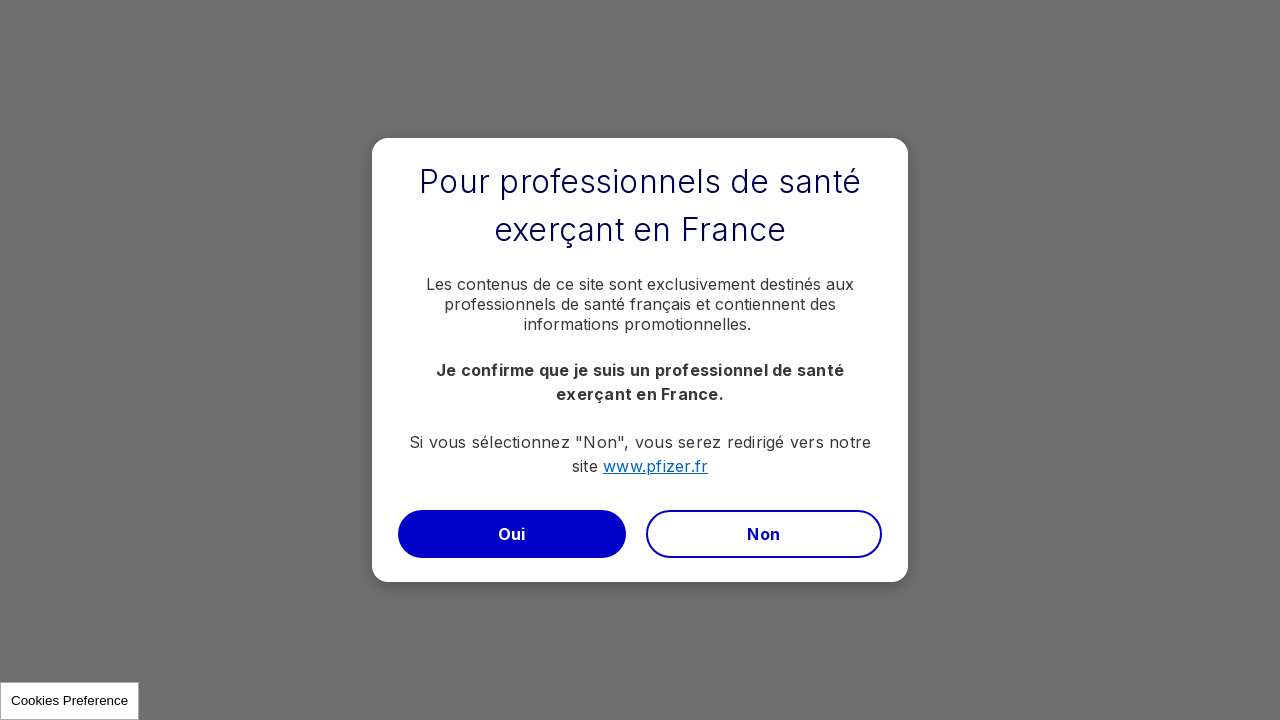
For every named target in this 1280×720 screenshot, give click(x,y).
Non (763, 534)
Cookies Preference (69, 700)
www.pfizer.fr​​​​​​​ (655, 466)
